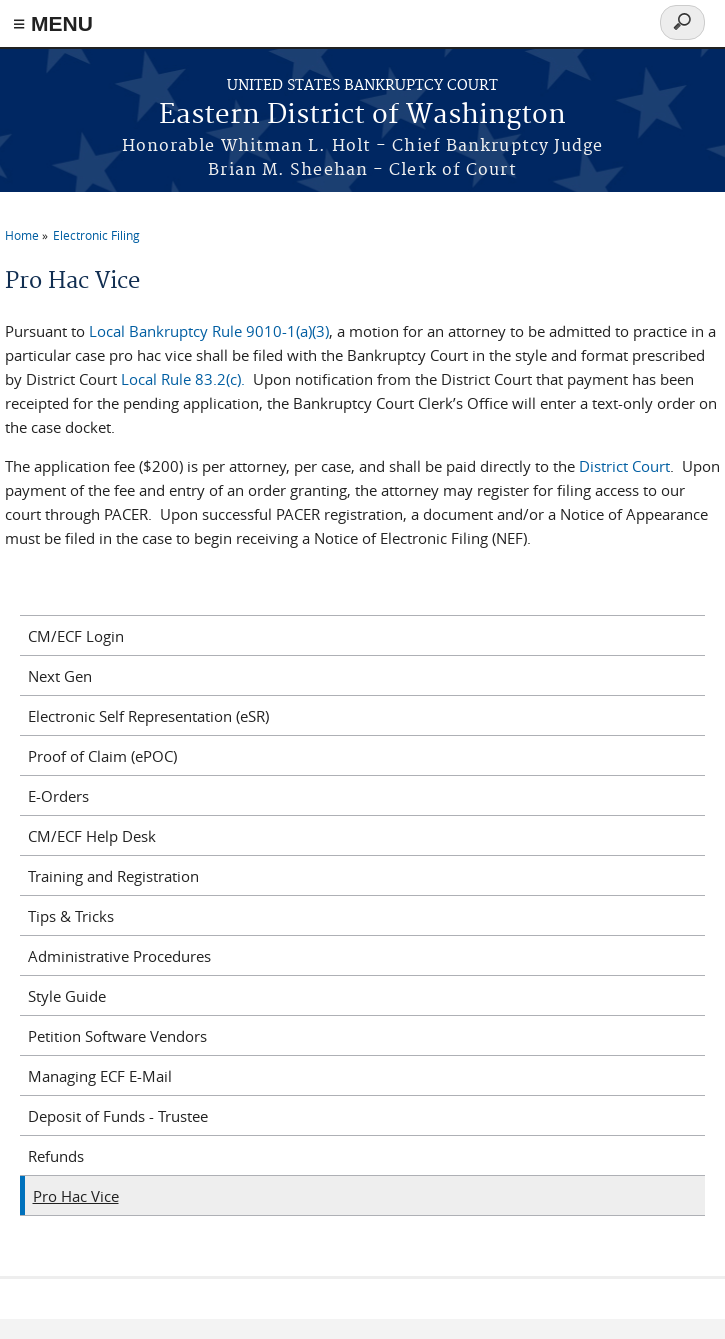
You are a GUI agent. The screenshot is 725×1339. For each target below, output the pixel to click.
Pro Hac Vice (76, 1196)
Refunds (56, 1156)
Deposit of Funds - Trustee (118, 1116)
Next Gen (60, 676)
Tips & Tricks (71, 916)
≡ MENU (53, 23)
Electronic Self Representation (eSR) (148, 716)
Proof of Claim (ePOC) (102, 756)
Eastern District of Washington (362, 115)
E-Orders (58, 796)
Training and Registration (113, 876)
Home (22, 235)
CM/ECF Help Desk (92, 836)
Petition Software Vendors (117, 1036)
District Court (624, 466)
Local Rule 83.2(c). (183, 379)
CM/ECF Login (76, 636)
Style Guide (67, 996)
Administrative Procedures (119, 956)
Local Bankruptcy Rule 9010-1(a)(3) (209, 331)
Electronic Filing (96, 235)
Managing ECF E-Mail (100, 1076)
